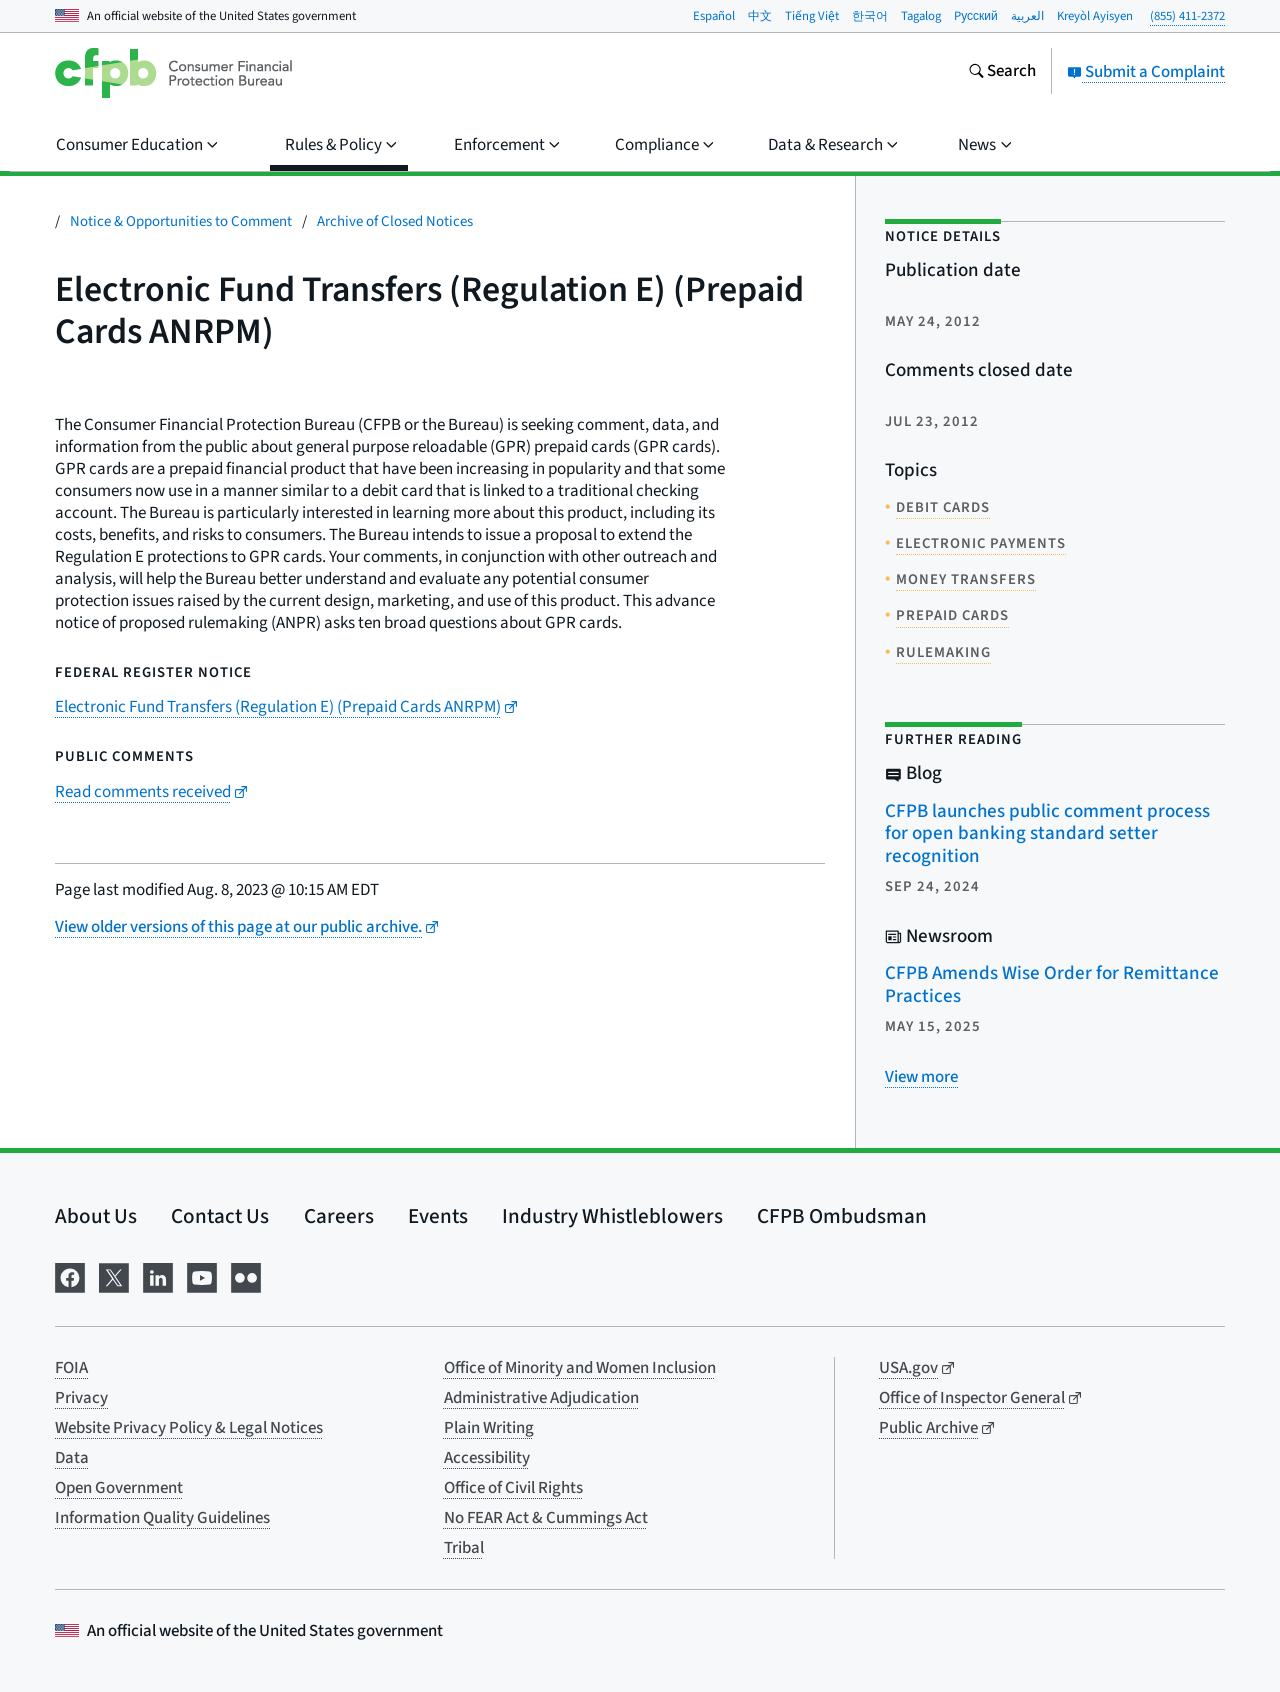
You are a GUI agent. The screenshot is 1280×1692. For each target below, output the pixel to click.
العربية (1027, 16)
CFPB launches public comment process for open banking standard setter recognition (1047, 834)
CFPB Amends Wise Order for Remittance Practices (1052, 985)
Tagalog (921, 16)
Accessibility (487, 1458)
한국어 (870, 16)
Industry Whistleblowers (612, 1216)
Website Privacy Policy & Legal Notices (189, 1428)
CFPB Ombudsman (842, 1216)
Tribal (464, 1548)
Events (438, 1216)
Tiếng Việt (812, 16)
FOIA (71, 1368)
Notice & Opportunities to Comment (181, 221)
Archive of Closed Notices (395, 221)
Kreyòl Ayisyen (1095, 16)
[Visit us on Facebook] (70, 1276)
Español (714, 16)
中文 (760, 16)
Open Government (119, 1488)
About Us (96, 1216)
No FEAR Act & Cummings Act (546, 1518)
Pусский (976, 16)
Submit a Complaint (1146, 72)
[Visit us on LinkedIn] (158, 1276)
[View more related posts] (921, 1077)
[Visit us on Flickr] (246, 1276)
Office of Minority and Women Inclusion (580, 1368)
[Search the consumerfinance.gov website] (1002, 73)
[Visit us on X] (114, 1276)
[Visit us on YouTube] (202, 1276)
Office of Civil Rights (513, 1488)
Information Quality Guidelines (162, 1518)
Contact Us (220, 1216)
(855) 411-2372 (1187, 16)
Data (72, 1458)
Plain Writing (489, 1428)
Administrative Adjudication (541, 1398)
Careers (339, 1216)
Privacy (81, 1398)
